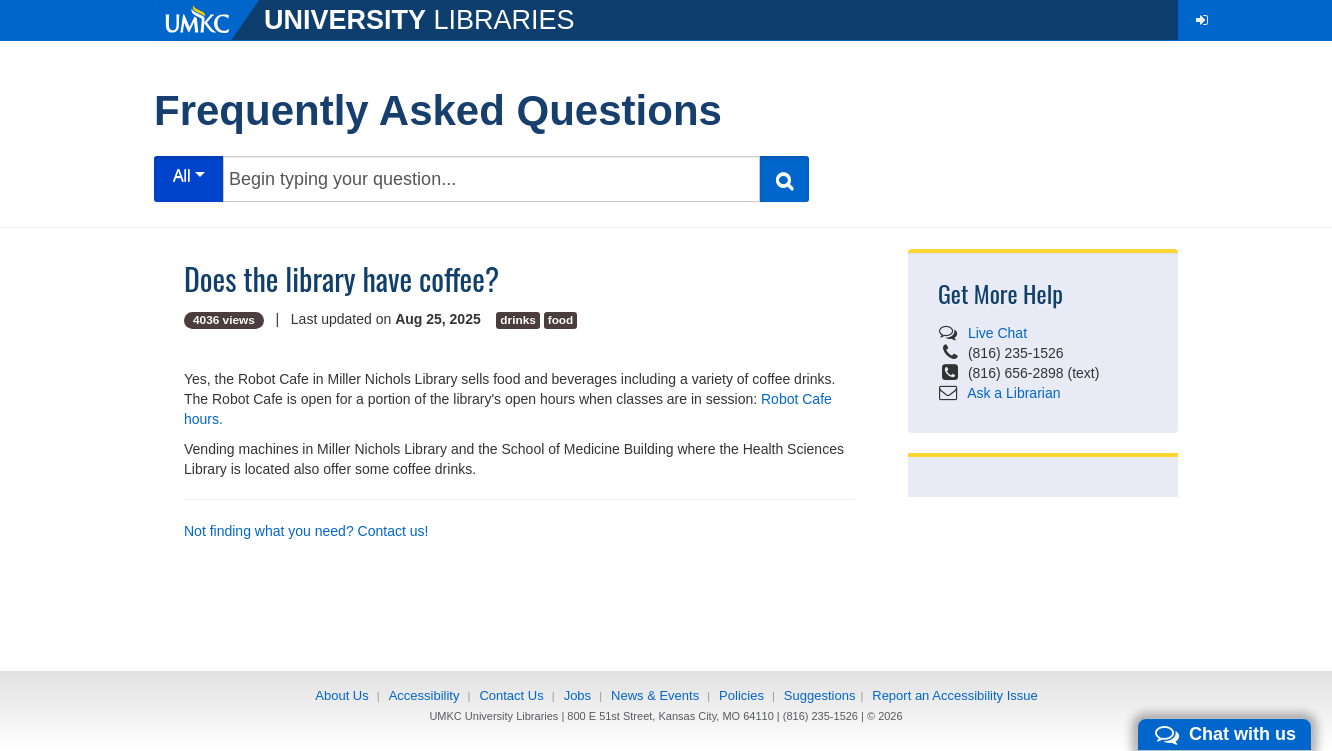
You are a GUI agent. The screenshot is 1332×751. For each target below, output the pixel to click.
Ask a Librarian (1013, 393)
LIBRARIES (419, 20)
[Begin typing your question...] (491, 179)
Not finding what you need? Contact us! (306, 531)
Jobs (577, 695)
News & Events (655, 695)
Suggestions (820, 695)
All (189, 175)
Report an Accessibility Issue (954, 695)
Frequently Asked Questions (438, 110)
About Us (341, 695)
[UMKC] (209, 20)
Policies (741, 695)
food (561, 320)
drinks (518, 320)
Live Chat (997, 333)
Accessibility (424, 695)
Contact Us (511, 695)
